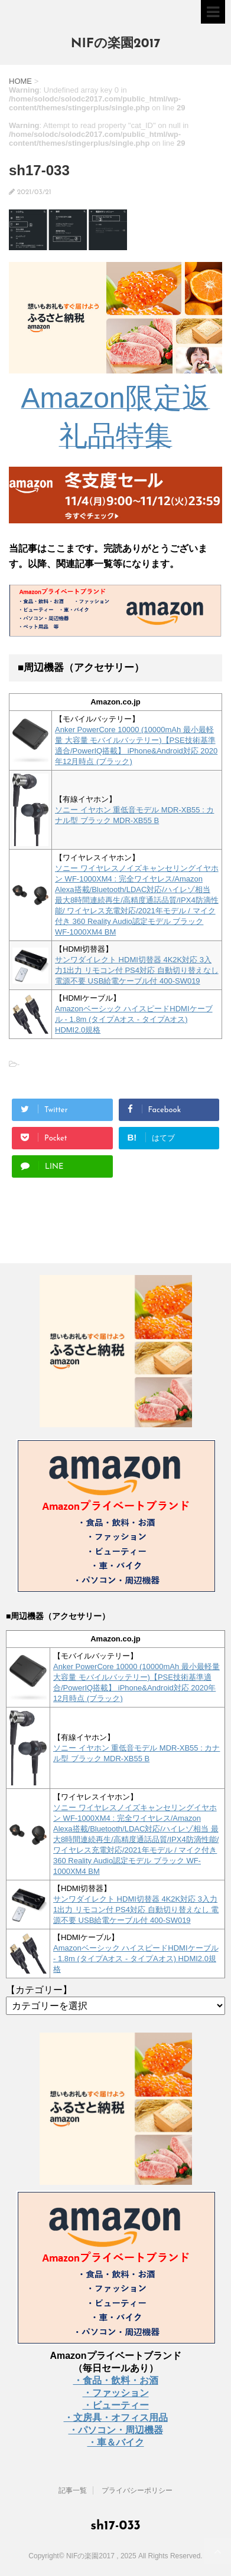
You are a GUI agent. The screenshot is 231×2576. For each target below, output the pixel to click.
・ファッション (116, 2393)
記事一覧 (72, 2490)
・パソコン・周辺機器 (116, 2430)
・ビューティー (116, 2405)
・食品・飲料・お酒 (115, 2380)
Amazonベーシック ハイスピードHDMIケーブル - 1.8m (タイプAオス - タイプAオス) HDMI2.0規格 (134, 1019)
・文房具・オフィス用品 (116, 2418)
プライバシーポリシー (137, 2490)
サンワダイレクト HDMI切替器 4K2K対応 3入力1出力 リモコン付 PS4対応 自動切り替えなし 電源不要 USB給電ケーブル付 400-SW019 (137, 970)
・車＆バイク (115, 2442)
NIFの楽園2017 (116, 44)
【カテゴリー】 (39, 1990)
